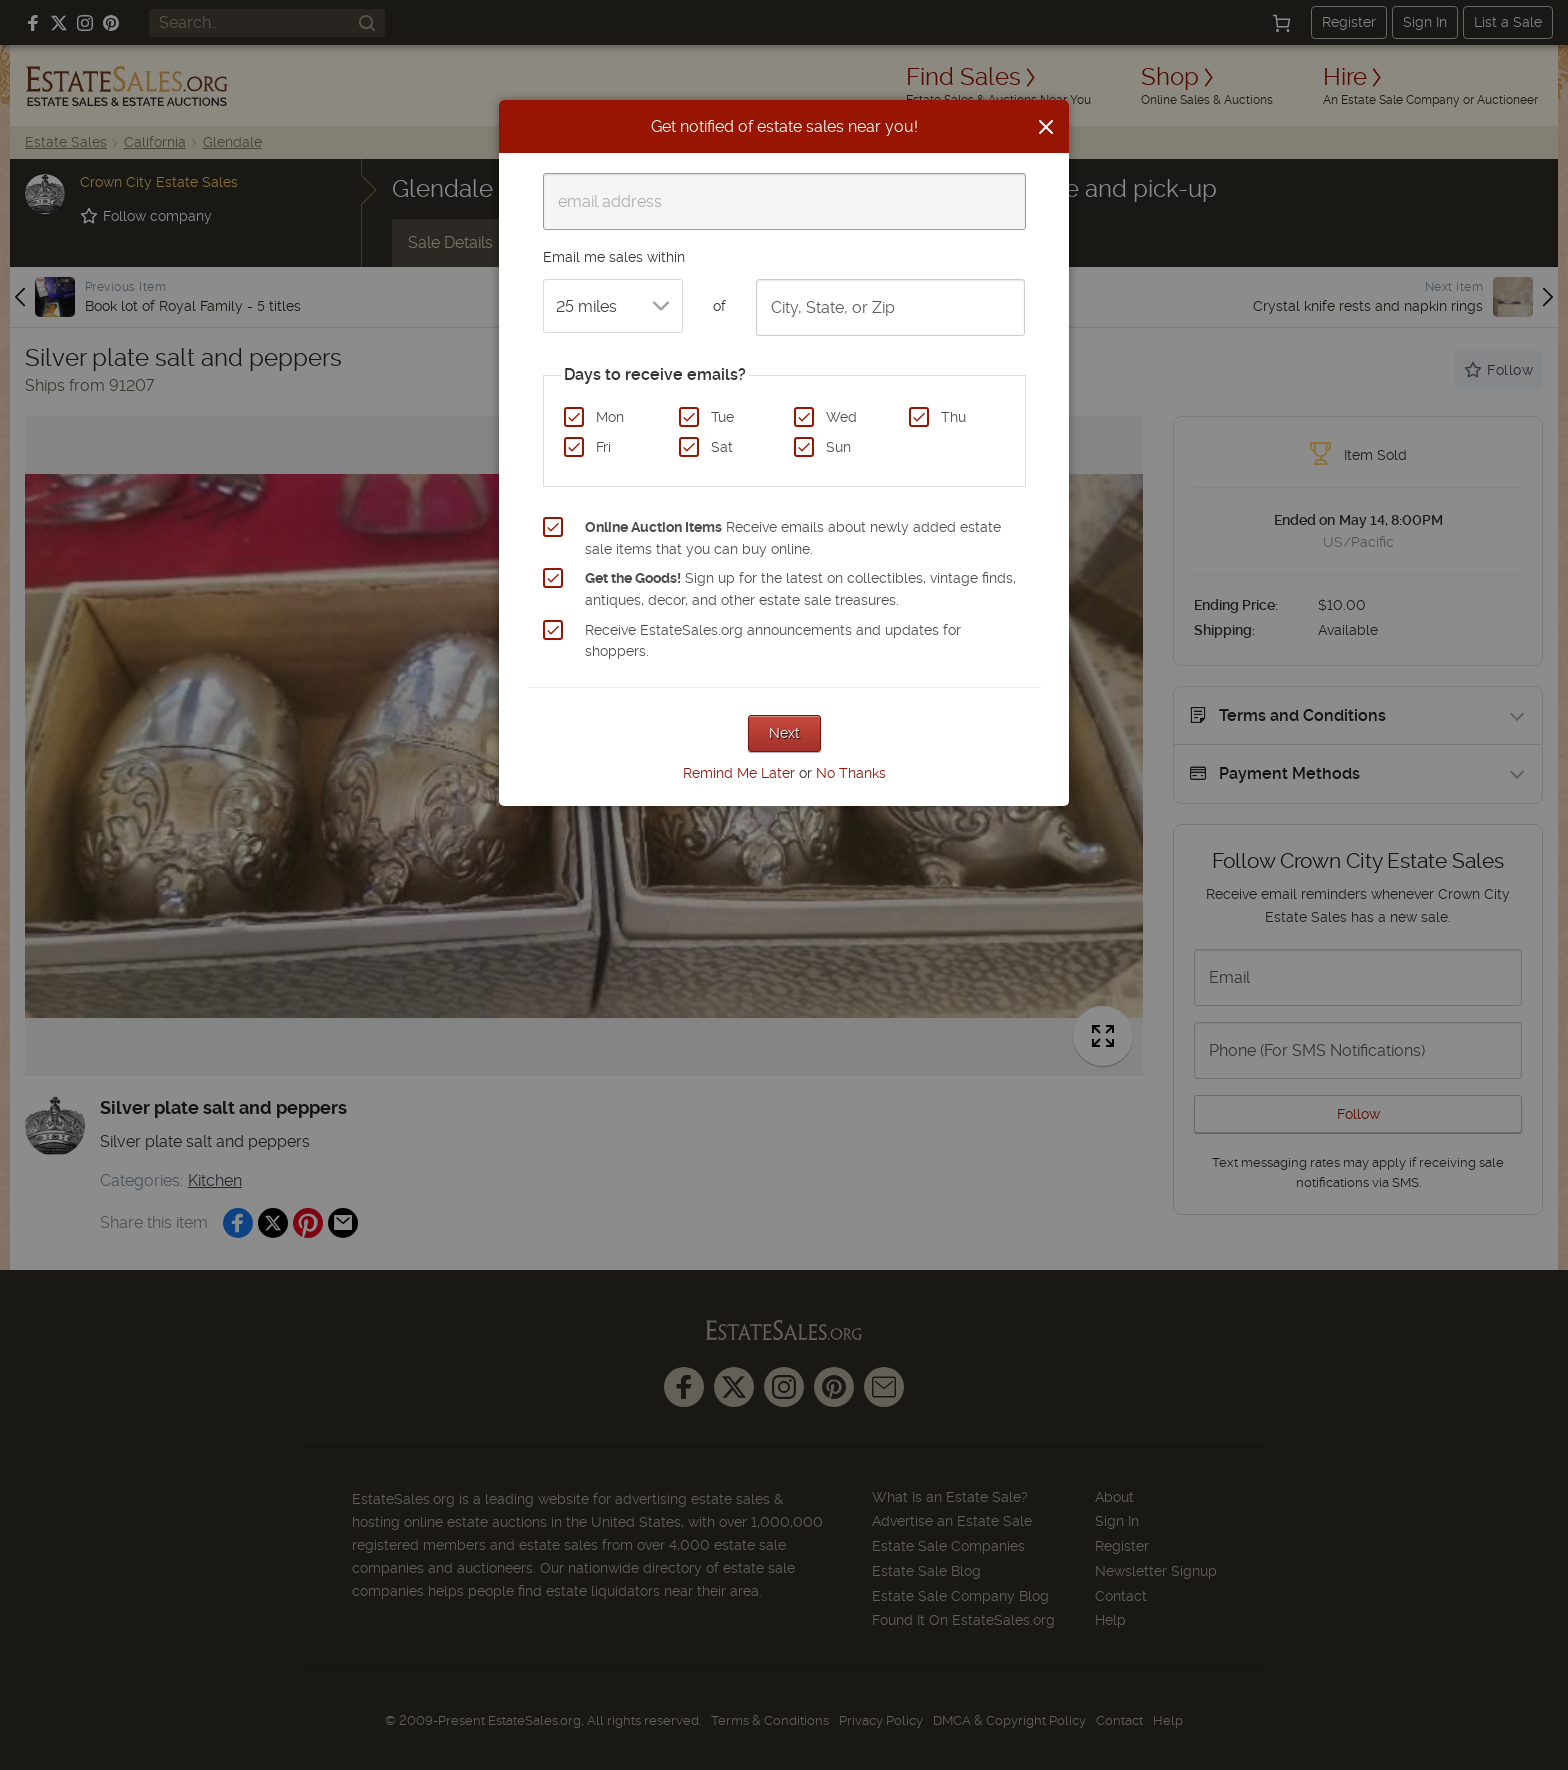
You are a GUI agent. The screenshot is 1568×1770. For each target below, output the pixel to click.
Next (784, 733)
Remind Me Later (739, 773)
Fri (603, 447)
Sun (838, 447)
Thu (953, 417)
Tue (722, 417)
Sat (722, 447)
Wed (841, 417)
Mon (610, 417)
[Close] (1046, 127)
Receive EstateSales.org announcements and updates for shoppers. (773, 641)
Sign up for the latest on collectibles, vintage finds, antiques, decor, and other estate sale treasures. (800, 589)
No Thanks (851, 773)
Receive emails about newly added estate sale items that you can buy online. (793, 538)
